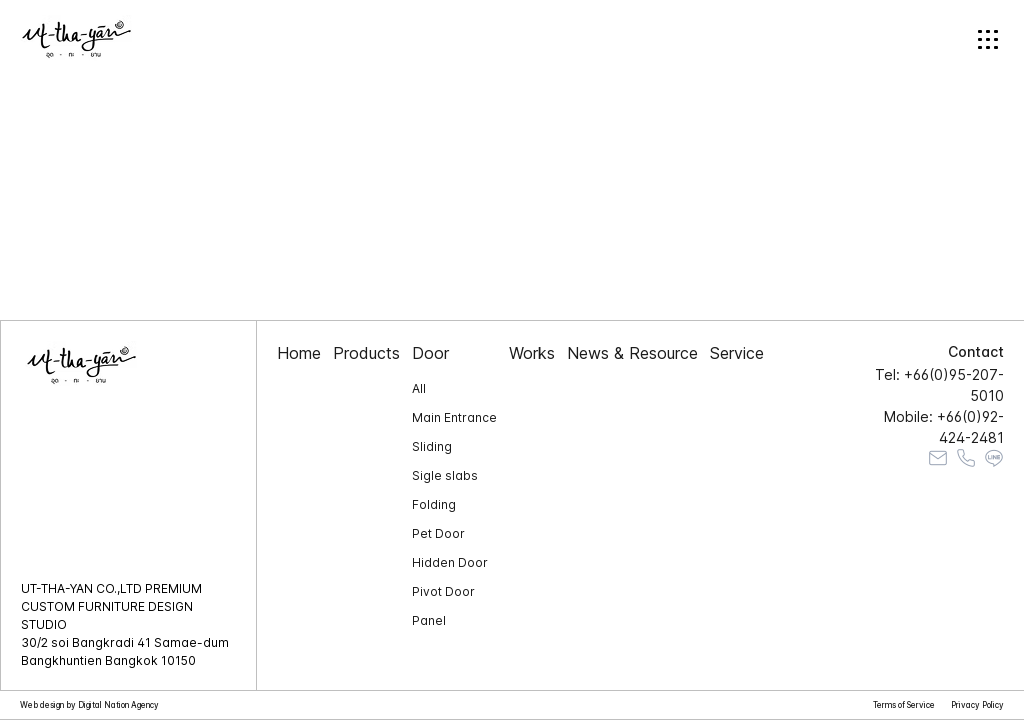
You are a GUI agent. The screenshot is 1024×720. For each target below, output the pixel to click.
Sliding (432, 446)
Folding (434, 504)
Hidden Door (450, 562)
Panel (429, 620)
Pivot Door (443, 591)
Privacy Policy (977, 705)
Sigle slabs (445, 475)
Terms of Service (904, 705)
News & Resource (632, 353)
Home (299, 353)
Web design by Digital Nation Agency (89, 705)
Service (737, 353)
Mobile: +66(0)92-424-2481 (944, 427)
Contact (976, 351)
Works (532, 353)
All (419, 388)
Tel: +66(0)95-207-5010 (939, 385)
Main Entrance (454, 417)
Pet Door (438, 533)
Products (366, 353)
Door (430, 353)
